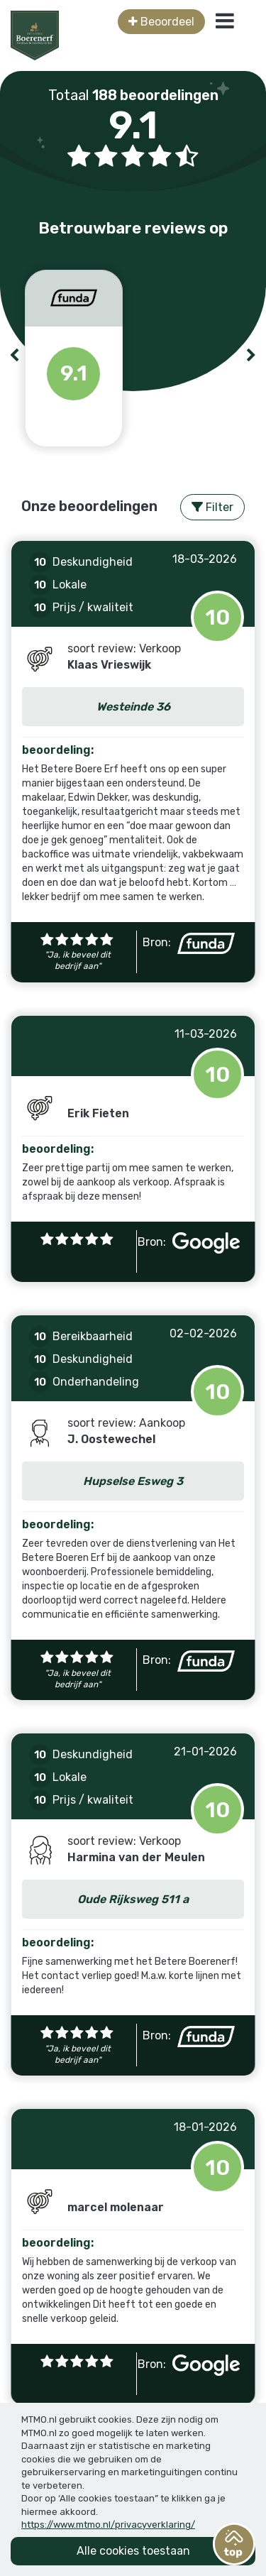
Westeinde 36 (133, 706)
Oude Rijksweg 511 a (133, 1899)
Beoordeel (161, 21)
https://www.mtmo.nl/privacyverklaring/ (108, 2524)
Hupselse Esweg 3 (133, 1481)
